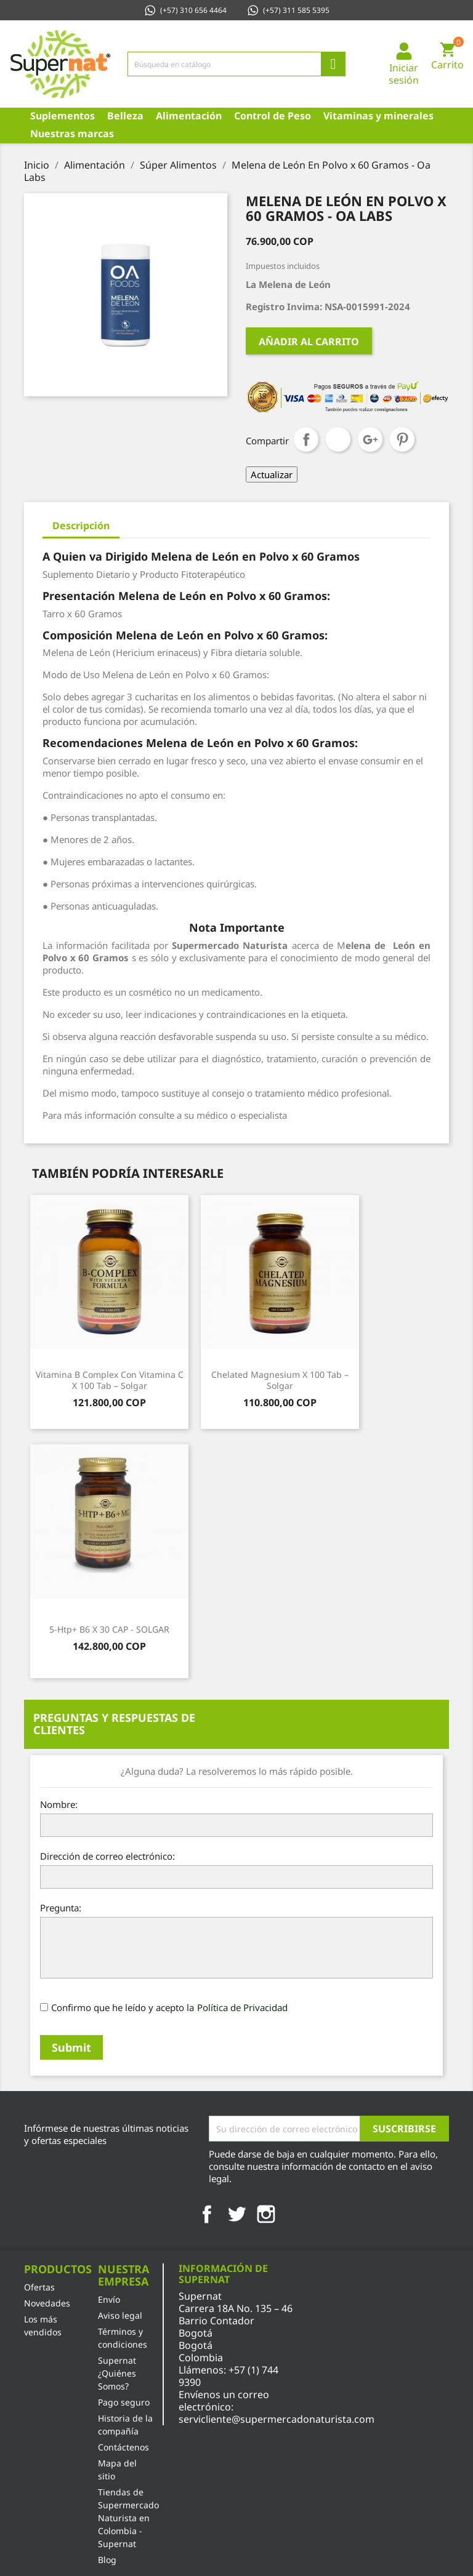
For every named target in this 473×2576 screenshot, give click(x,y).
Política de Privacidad (242, 2007)
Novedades (47, 2303)
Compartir (306, 439)
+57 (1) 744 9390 (228, 2376)
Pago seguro (124, 2402)
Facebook (207, 2214)
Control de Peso (272, 115)
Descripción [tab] (81, 525)
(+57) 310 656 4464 (185, 10)
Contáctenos (123, 2447)
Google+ (370, 439)
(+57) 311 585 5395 (287, 10)
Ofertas (39, 2287)
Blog (107, 2560)
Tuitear (338, 439)
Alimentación (189, 115)
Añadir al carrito (309, 341)
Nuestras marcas (72, 133)
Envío (109, 2299)
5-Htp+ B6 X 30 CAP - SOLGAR (109, 1629)
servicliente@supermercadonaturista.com (276, 2419)
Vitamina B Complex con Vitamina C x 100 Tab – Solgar (110, 1380)
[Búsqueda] (236, 64)
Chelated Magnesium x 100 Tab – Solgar (280, 1380)
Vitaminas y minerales (378, 115)
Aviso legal (120, 2315)
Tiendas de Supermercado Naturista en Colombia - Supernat (128, 2518)
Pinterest (402, 439)
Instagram (266, 2214)
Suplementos (62, 115)
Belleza (125, 115)
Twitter (236, 2214)
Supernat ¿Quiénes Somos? (117, 2373)
